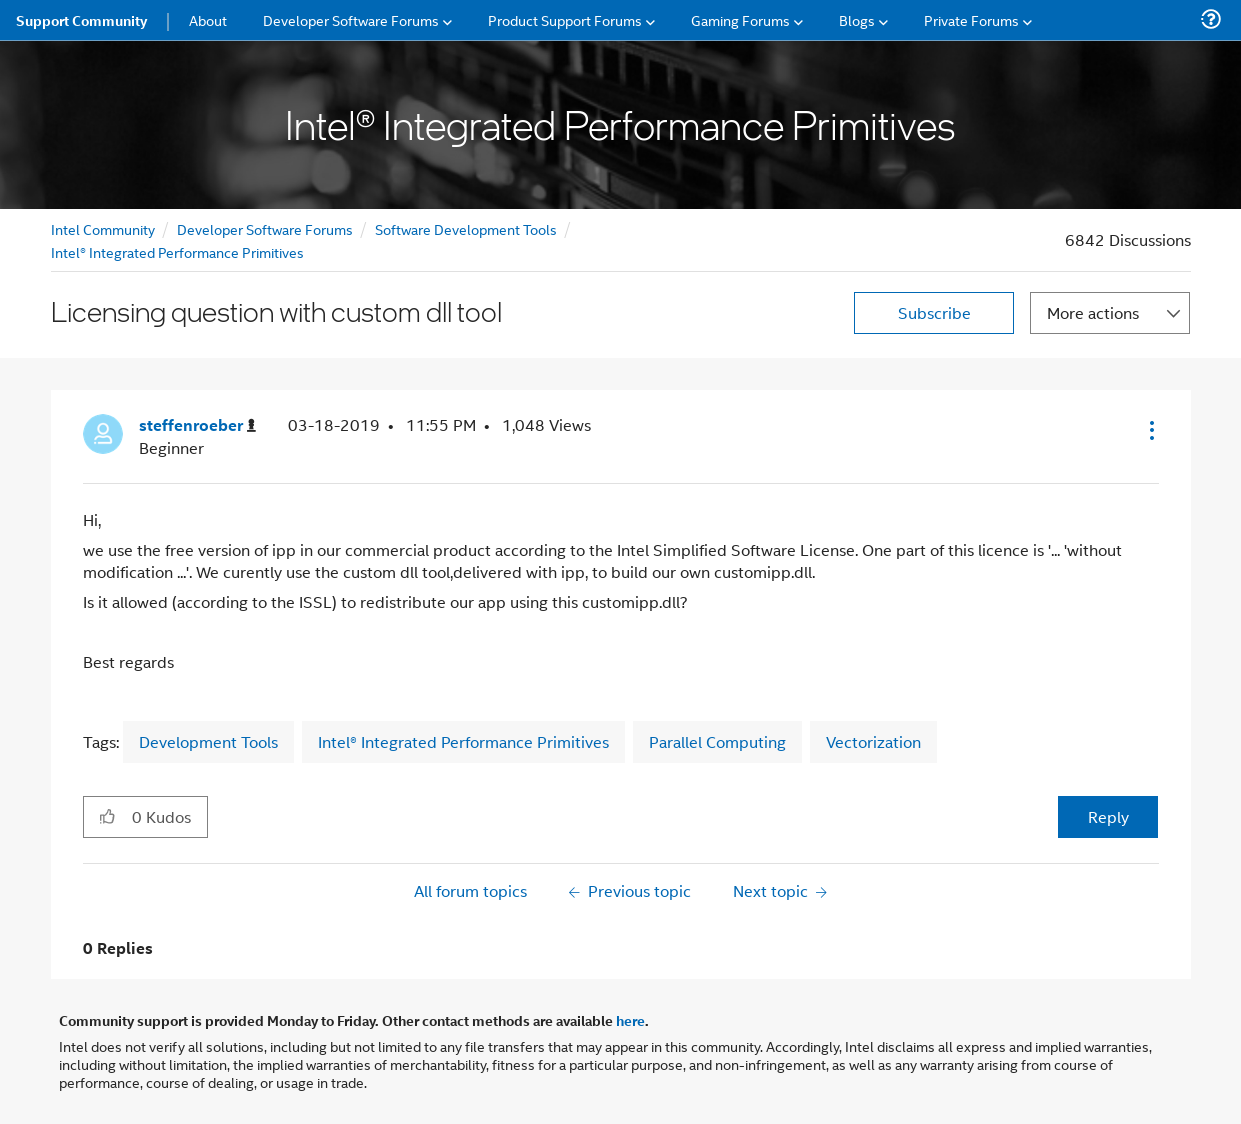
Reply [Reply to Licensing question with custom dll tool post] (1108, 816)
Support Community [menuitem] (81, 20)
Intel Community (103, 228)
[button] (1150, 430)
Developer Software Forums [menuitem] (351, 19)
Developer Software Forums (265, 228)
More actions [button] (1093, 312)
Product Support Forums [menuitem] (565, 19)
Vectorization (873, 741)
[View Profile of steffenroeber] (197, 425)
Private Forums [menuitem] (971, 19)
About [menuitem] (208, 19)
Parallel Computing (717, 741)
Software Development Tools (466, 228)
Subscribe (934, 312)
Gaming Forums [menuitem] (740, 19)
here (630, 1020)
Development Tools (208, 741)
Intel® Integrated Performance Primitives (177, 251)
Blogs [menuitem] (857, 19)
